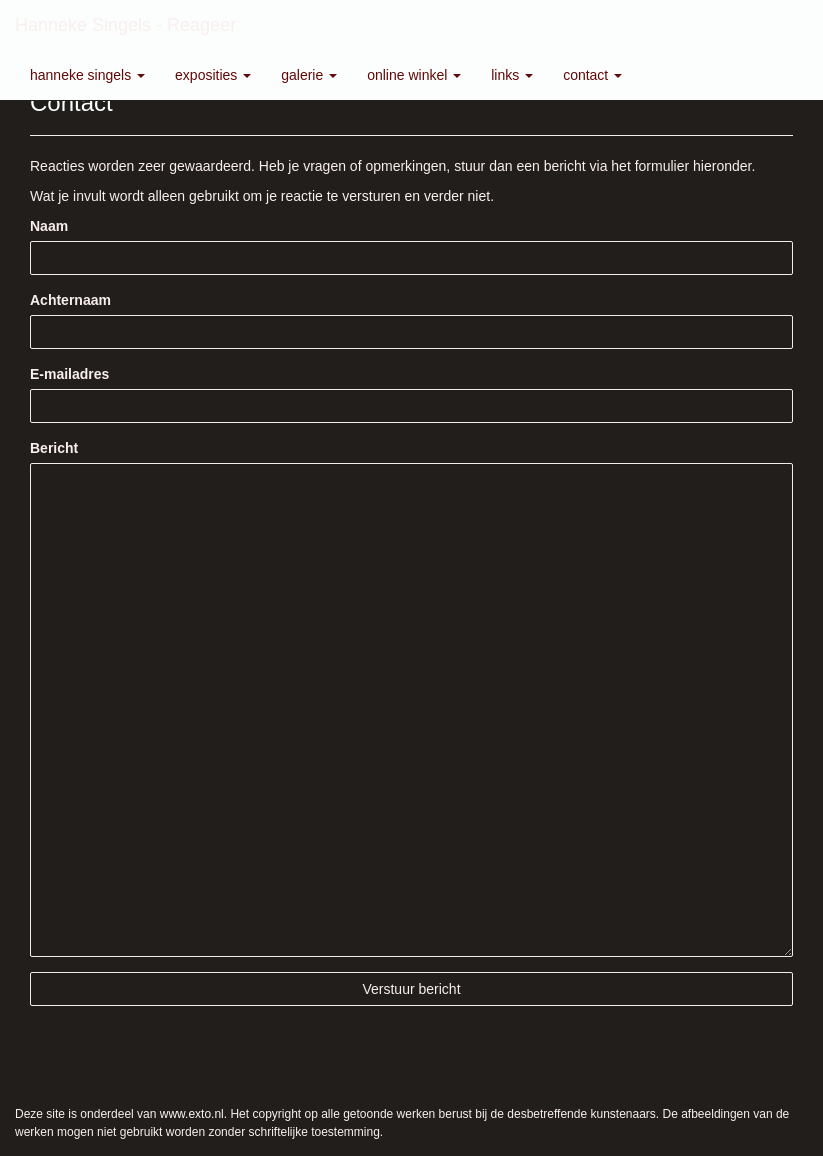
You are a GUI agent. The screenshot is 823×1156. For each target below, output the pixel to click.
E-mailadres (69, 374)
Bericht (54, 448)
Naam (49, 226)
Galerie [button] (309, 75)
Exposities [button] (213, 75)
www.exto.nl (192, 1114)
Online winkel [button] (414, 75)
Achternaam (70, 300)
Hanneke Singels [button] (87, 75)
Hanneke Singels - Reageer (125, 25)
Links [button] (512, 75)
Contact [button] (592, 75)
